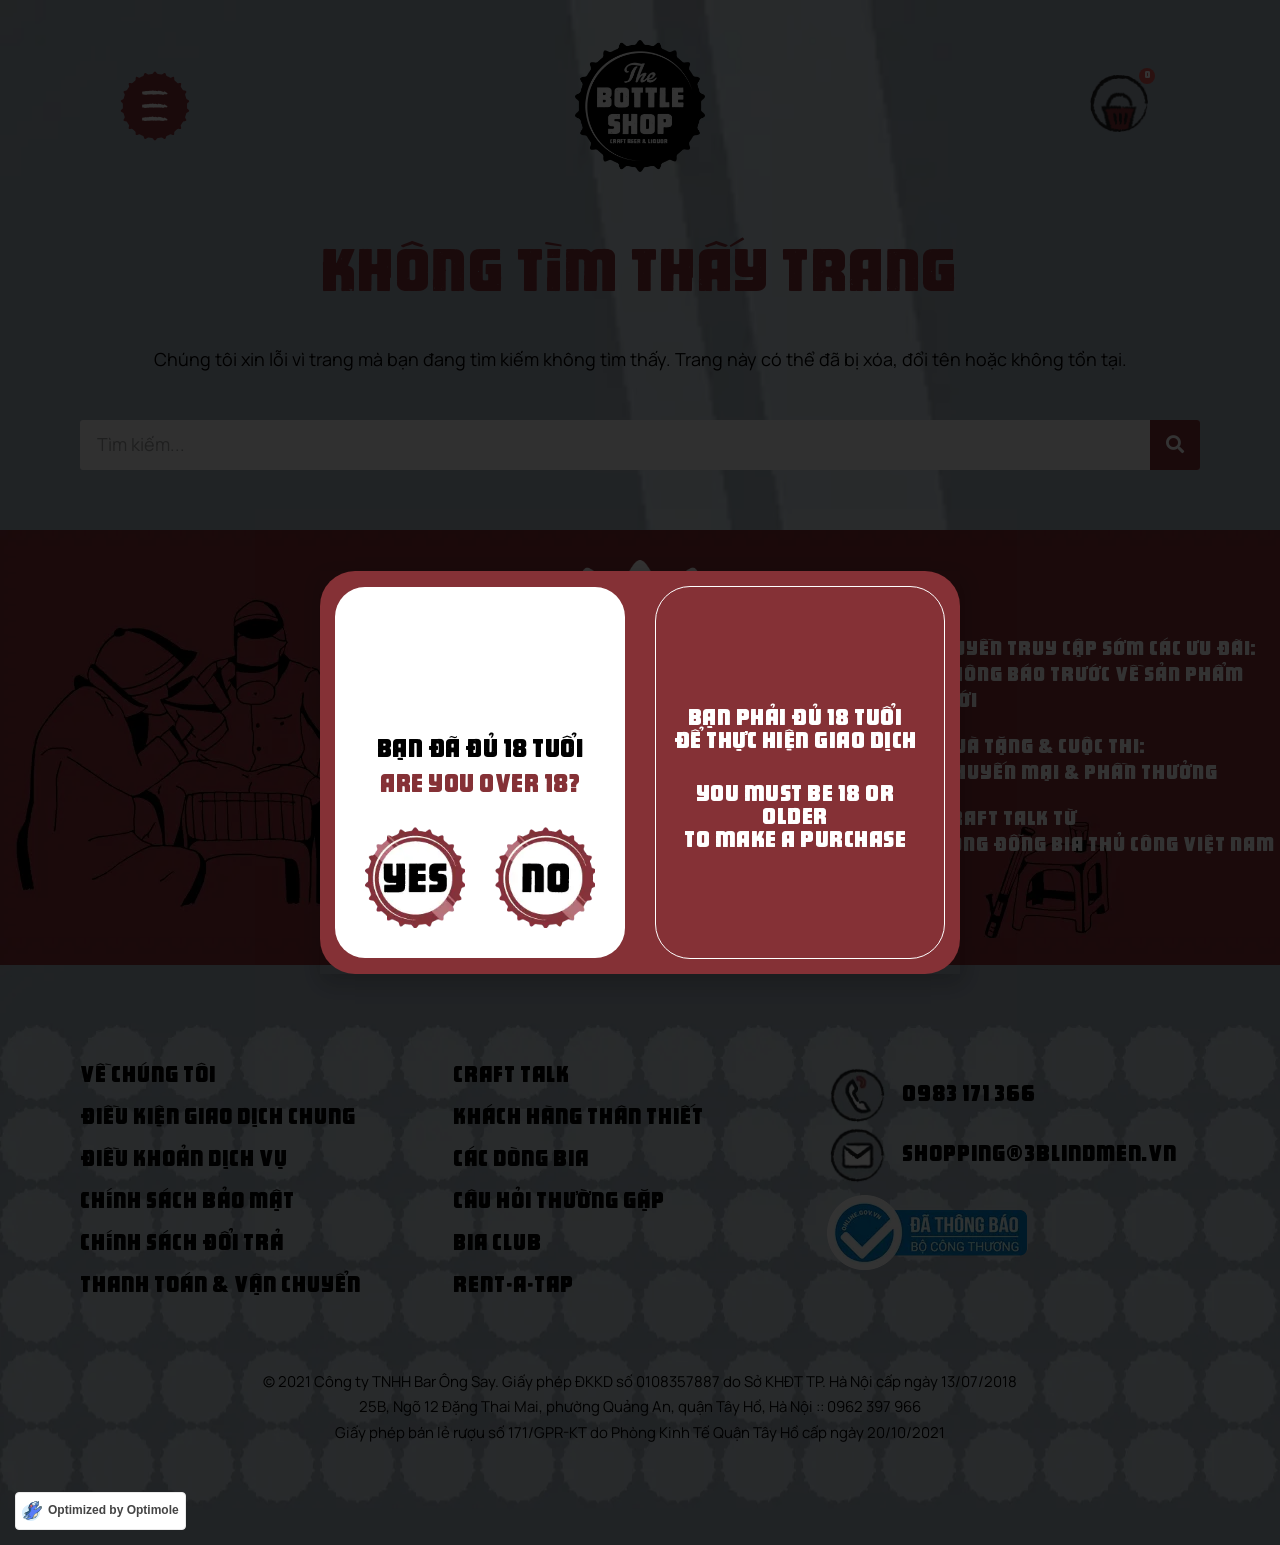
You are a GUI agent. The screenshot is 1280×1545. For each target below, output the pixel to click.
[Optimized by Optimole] (100, 1511)
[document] (640, 772)
